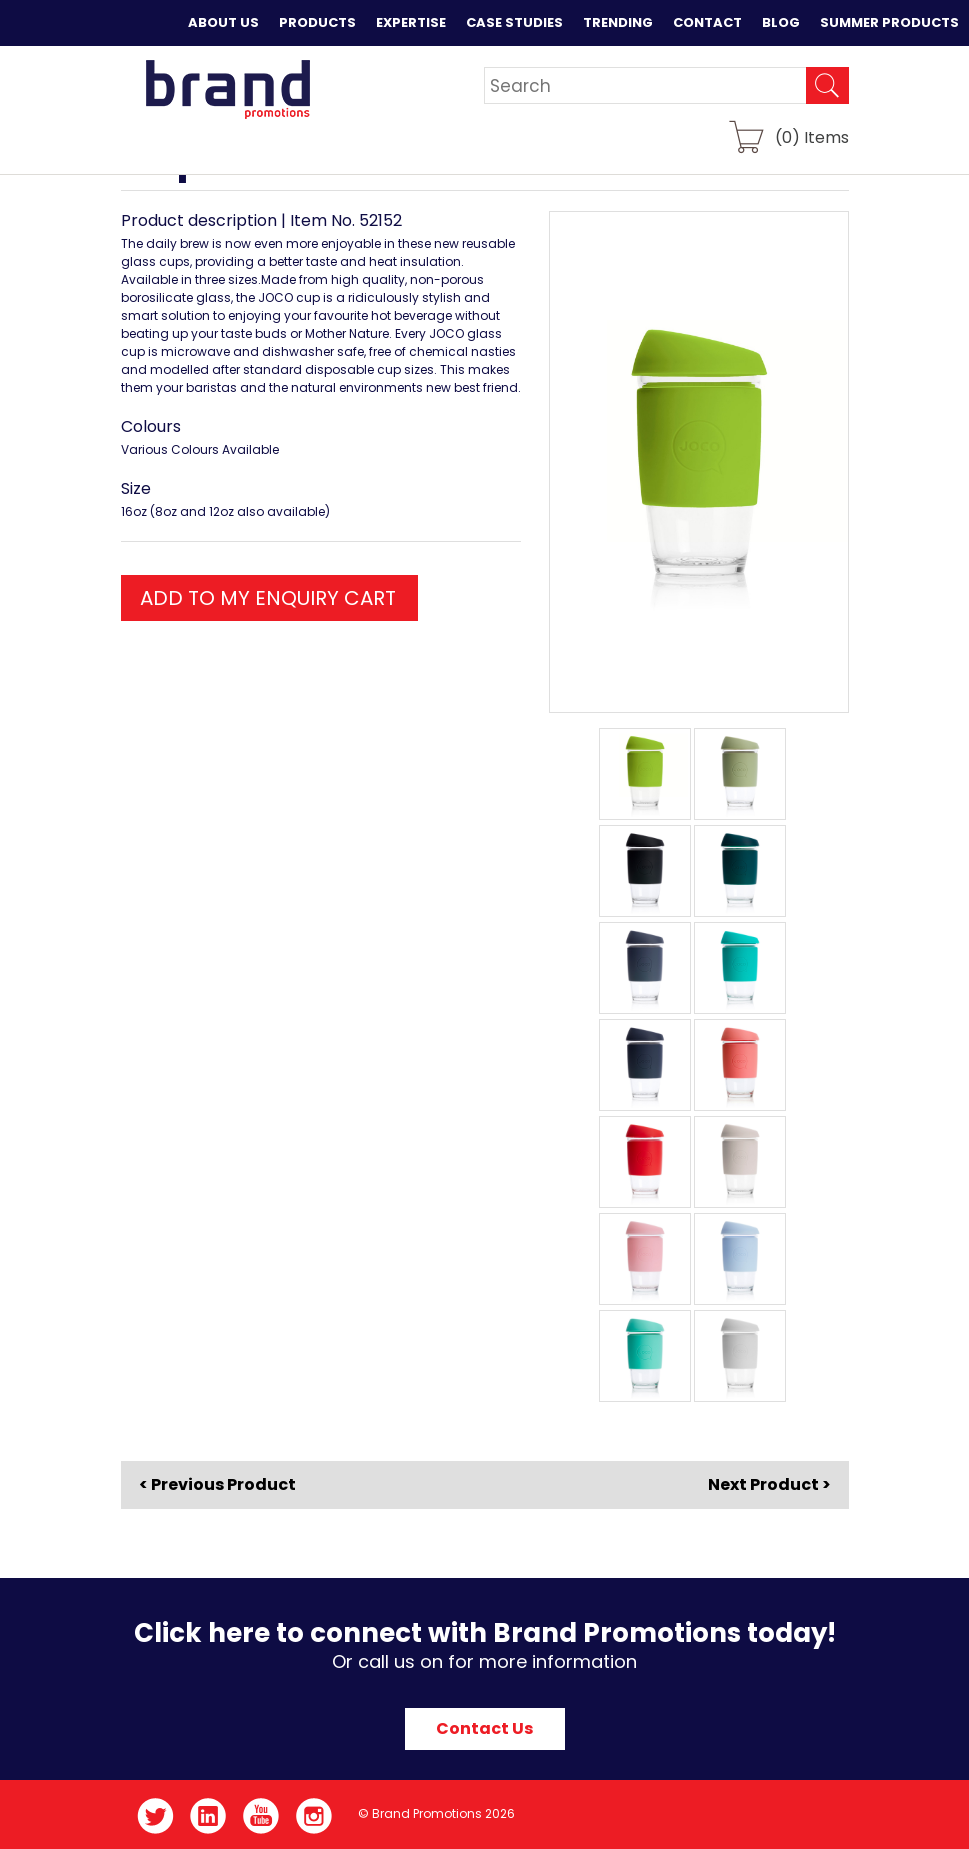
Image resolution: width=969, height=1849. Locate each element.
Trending (618, 22)
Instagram (314, 1816)
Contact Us (484, 1728)
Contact (707, 22)
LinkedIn (208, 1816)
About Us (223, 22)
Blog (781, 22)
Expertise (411, 22)
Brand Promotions (227, 89)
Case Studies (514, 22)
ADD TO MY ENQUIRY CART (268, 598)
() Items (812, 136)
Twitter (155, 1816)
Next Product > (769, 1484)
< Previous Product (217, 1485)
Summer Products (889, 22)
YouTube (261, 1816)
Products (317, 22)
